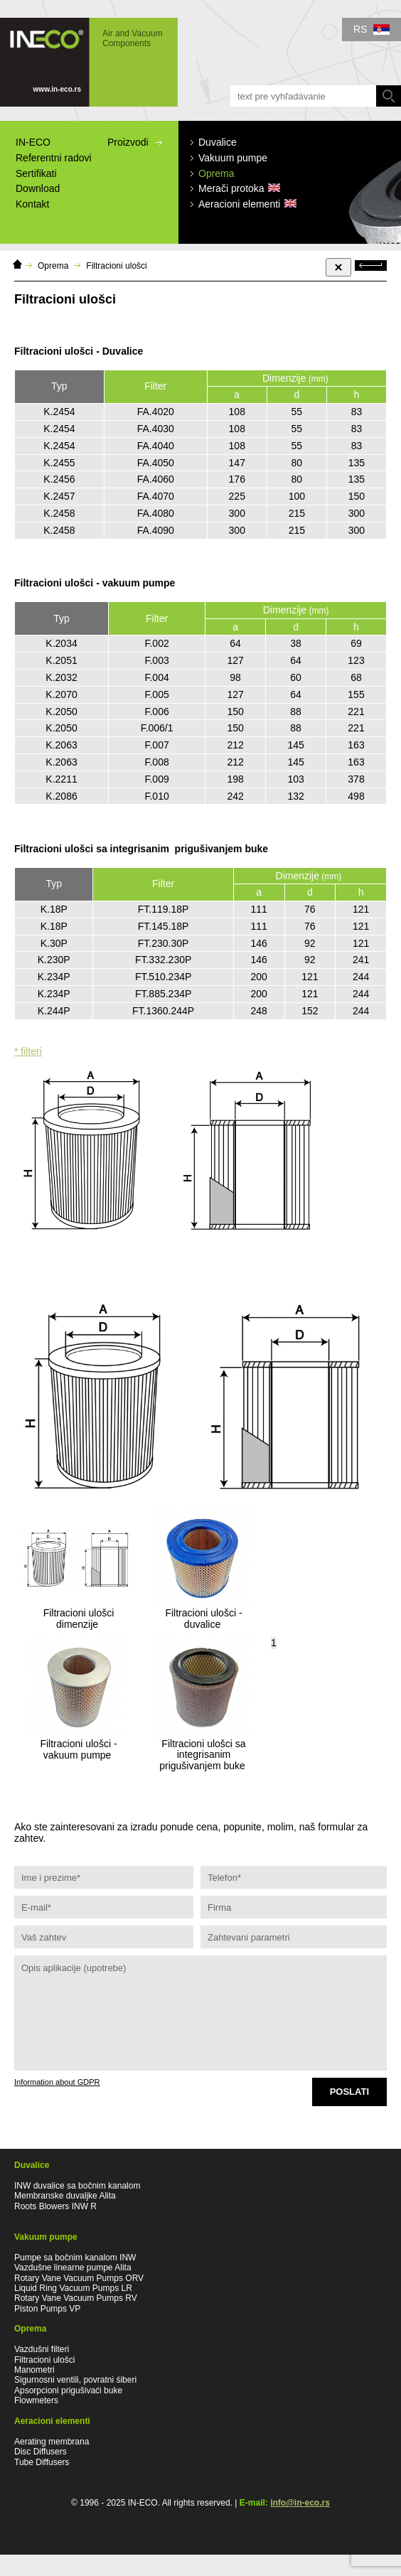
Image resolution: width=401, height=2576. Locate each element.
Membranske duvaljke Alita (65, 2196)
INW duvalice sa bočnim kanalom (77, 2186)
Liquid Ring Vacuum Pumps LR (73, 2288)
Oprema (53, 266)
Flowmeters (36, 2400)
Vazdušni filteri (41, 2349)
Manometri (34, 2370)
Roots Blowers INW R (55, 2206)
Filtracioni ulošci (116, 266)
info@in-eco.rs (300, 2503)
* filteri (28, 1051)
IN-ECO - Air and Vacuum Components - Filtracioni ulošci (89, 62)
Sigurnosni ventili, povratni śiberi (75, 2380)
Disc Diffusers (40, 2452)
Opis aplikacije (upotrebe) (200, 2013)
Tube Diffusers (41, 2462)
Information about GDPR (57, 2082)
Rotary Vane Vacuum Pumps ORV (79, 2278)
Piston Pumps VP (47, 2309)
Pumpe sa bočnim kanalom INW (75, 2258)
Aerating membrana (51, 2442)
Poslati (349, 2091)
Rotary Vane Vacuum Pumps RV (75, 2298)
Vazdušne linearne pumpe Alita (73, 2267)
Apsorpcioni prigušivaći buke (68, 2390)
